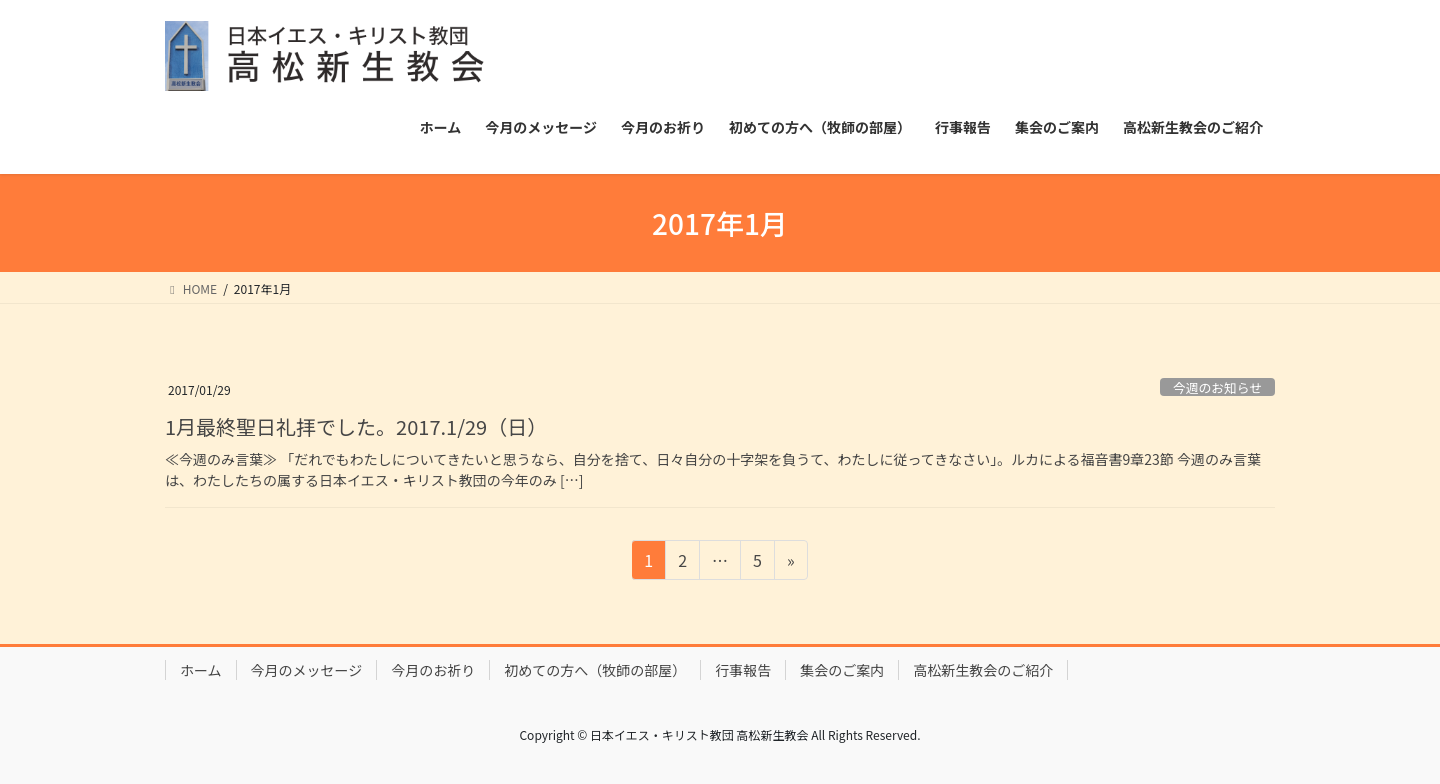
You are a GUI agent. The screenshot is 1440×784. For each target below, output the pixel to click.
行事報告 (743, 670)
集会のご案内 (842, 670)
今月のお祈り (433, 670)
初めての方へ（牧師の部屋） (595, 670)
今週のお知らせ (1217, 387)
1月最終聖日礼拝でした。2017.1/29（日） (356, 426)
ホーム (201, 670)
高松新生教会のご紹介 (983, 670)
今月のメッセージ (307, 670)
